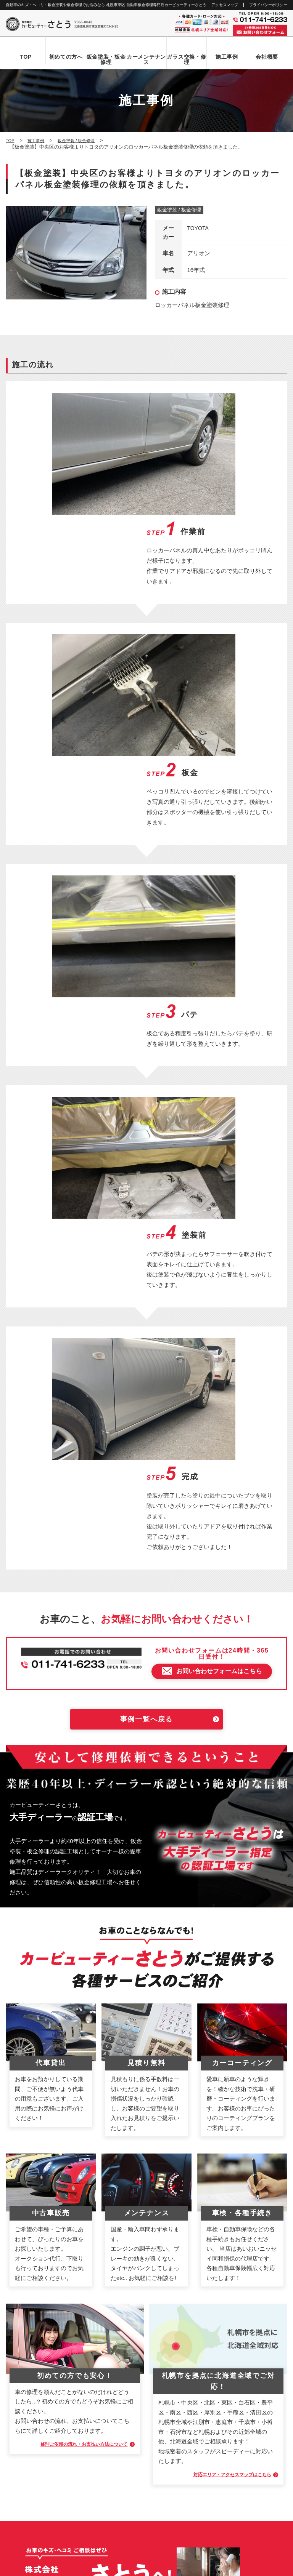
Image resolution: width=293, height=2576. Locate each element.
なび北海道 (20, 2542)
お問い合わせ (28, 2424)
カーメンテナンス (146, 59)
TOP (26, 57)
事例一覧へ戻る (146, 1133)
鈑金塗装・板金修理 (106, 59)
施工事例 (227, 57)
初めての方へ (66, 57)
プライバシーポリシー (268, 5)
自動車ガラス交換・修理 (40, 2346)
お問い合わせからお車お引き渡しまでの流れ (63, 2320)
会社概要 (267, 57)
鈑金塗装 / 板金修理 (179, 210)
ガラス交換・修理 (186, 59)
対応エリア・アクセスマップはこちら (220, 1888)
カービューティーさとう (133, 2568)
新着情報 (23, 2411)
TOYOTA (198, 229)
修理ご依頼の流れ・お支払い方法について (71, 1857)
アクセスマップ (224, 5)
